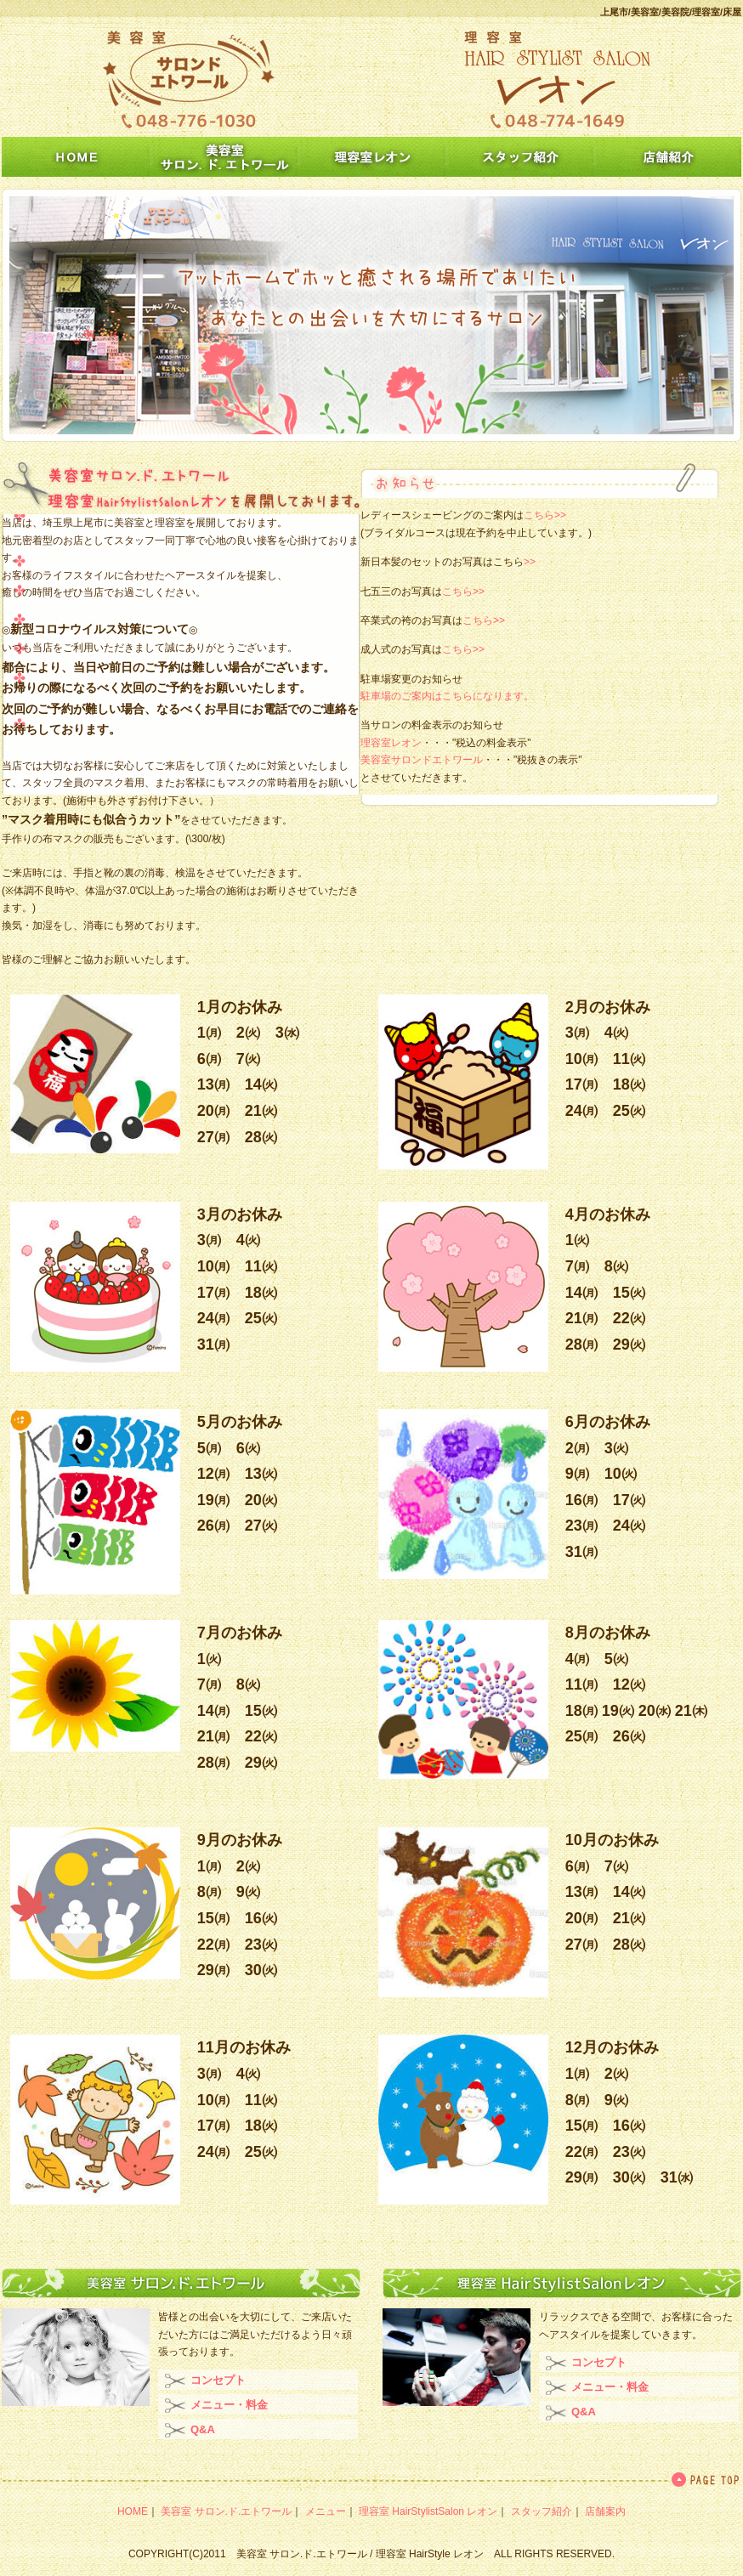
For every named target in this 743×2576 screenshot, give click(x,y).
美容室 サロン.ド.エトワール (226, 2511)
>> (530, 562)
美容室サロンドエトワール (421, 760)
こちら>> (545, 515)
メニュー (325, 2511)
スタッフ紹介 (541, 2511)
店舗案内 (605, 2511)
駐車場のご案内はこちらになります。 (447, 696)
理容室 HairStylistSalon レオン (428, 2511)
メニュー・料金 (229, 2404)
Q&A (202, 2429)
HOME (132, 2511)
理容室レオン (391, 743)
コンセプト (218, 2380)
